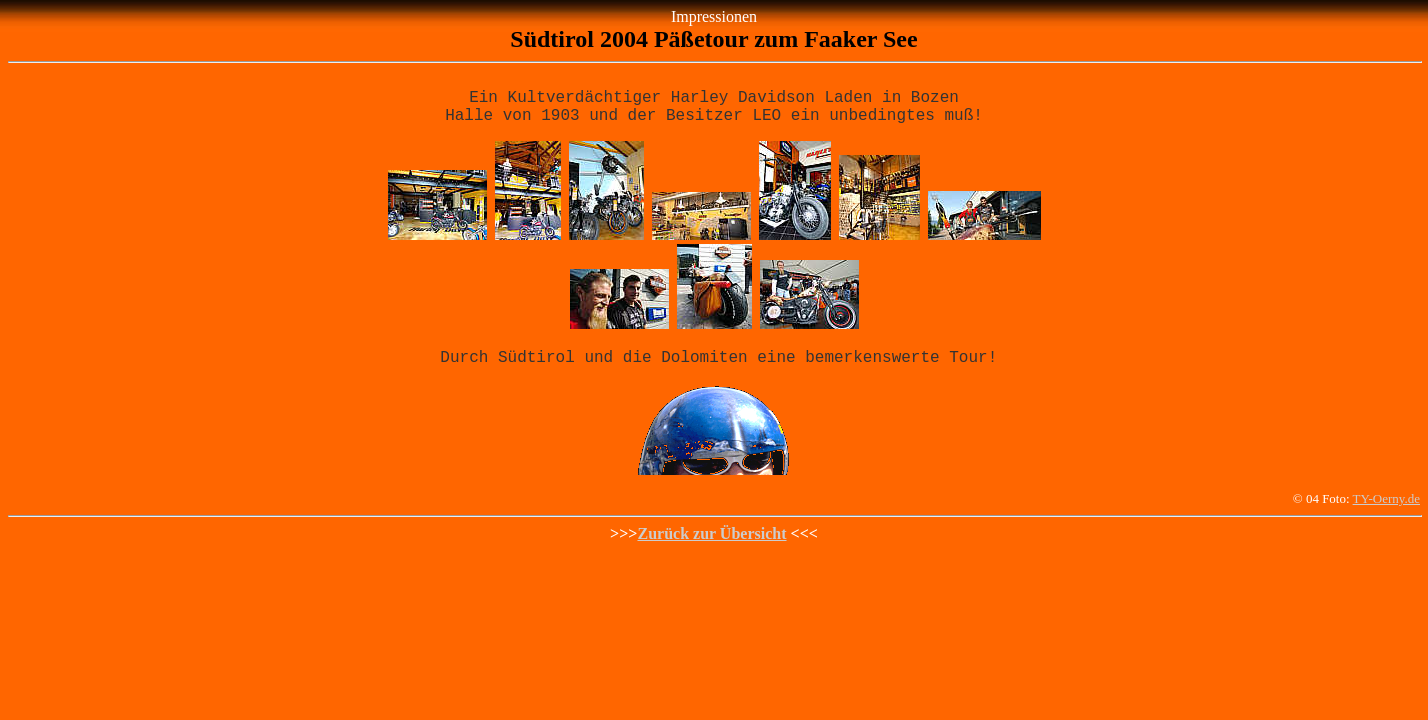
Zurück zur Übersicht (711, 545)
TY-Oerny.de (1386, 510)
